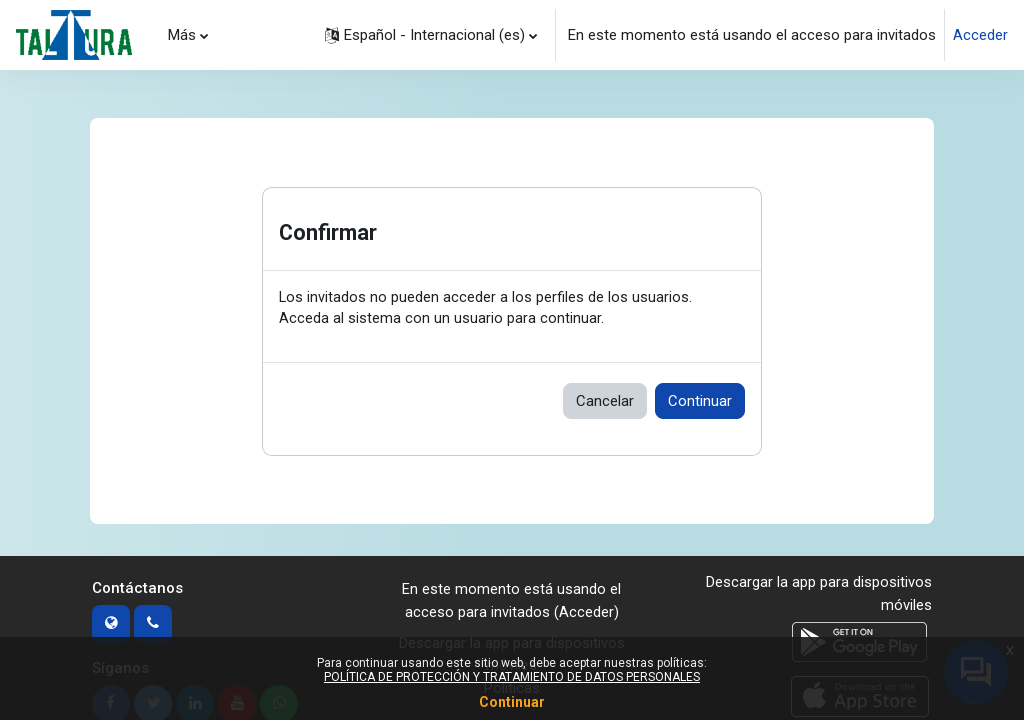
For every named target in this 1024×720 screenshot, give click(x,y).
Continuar (700, 402)
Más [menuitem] (182, 34)
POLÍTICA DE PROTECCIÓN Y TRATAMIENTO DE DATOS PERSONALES (512, 677)
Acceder (980, 35)
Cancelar (605, 402)
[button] (431, 35)
